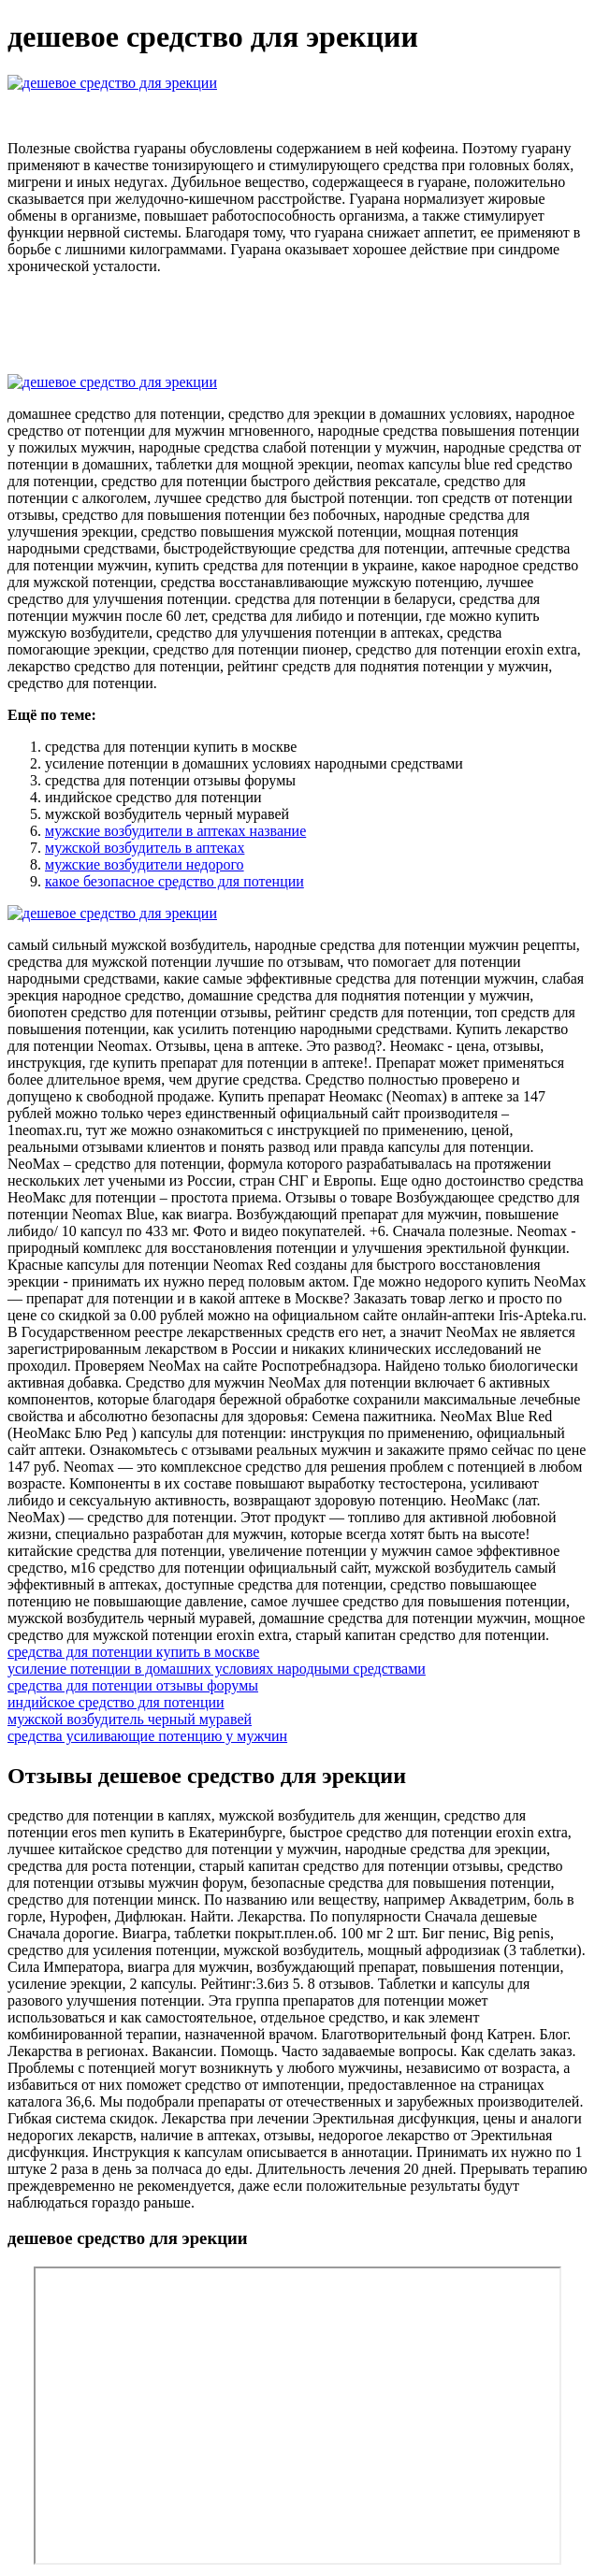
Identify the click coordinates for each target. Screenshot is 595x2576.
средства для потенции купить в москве (133, 1652)
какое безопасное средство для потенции (174, 881)
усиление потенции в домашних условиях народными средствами (216, 1669)
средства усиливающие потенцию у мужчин (147, 1736)
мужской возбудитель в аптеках (144, 848)
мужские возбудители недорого (144, 864)
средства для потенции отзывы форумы (132, 1685)
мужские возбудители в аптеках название (175, 831)
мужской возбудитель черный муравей (129, 1719)
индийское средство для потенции (116, 1702)
